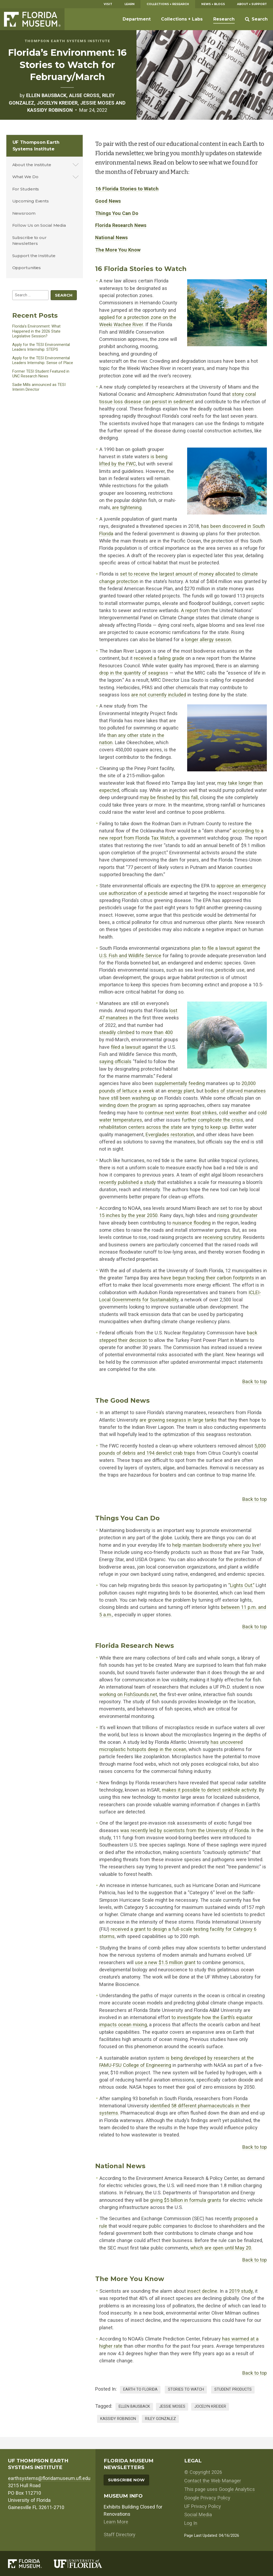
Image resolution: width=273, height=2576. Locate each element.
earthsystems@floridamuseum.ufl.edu (49, 2478)
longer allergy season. (208, 639)
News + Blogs (213, 4)
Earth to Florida (140, 2389)
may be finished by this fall (169, 797)
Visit (108, 4)
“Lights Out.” (241, 1585)
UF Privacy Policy (202, 2506)
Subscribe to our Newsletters (29, 240)
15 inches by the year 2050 (128, 1215)
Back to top (254, 1381)
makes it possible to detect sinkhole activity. (210, 1790)
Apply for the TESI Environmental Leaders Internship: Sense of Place (42, 360)
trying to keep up (209, 1127)
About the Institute (31, 164)
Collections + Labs (182, 19)
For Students (25, 189)
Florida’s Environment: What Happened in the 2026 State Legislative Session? (36, 331)
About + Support (252, 4)
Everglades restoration (170, 1134)
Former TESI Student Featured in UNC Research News (40, 373)
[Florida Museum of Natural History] (31, 2563)
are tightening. (127, 507)
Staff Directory (119, 2534)
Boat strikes (204, 1112)
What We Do (25, 176)
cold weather (233, 1112)
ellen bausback (134, 2406)
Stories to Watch (186, 2389)
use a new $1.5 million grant (165, 1962)
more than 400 (157, 1032)
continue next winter (166, 1112)
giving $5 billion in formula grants (185, 2200)
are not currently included (158, 694)
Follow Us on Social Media (39, 225)
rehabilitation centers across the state (140, 1127)
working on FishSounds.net (128, 1694)
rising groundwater (237, 1215)
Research (224, 19)
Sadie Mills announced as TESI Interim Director (39, 387)
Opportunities (26, 267)
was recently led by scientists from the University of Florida (184, 1830)
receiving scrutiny (222, 1237)
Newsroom (23, 213)
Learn (130, 4)
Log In (190, 2523)
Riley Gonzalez (160, 2418)
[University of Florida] (84, 2563)
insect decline (202, 2291)
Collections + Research (168, 4)
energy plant (181, 1091)
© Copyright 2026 (203, 2472)
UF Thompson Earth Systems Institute (36, 145)
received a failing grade (159, 658)
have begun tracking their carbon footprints (207, 1278)
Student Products (233, 2389)
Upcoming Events (30, 201)
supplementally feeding (179, 1083)
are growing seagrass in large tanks (178, 1420)
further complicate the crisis (212, 1120)
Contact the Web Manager (212, 2480)
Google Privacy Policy (207, 2498)
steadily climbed (116, 1032)
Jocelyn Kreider (210, 2406)
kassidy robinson (118, 2418)
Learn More (116, 2522)
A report (189, 610)
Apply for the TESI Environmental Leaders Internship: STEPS (41, 347)
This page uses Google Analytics (219, 2489)
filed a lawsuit (126, 1047)
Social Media (198, 2514)
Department (137, 19)
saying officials (115, 1061)
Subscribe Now (126, 2479)
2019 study (241, 2291)
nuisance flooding (191, 1223)
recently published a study (127, 1182)
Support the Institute (33, 255)
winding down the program (127, 1105)
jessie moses (172, 2406)
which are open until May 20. (221, 2248)
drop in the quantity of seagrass (133, 673)
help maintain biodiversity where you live (215, 1545)
